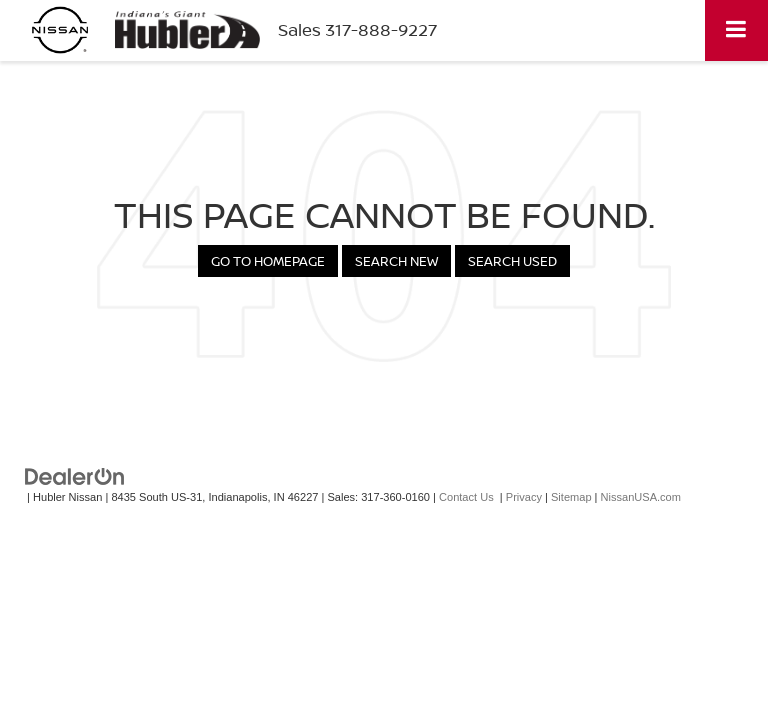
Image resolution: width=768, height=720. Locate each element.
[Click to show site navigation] (736, 30)
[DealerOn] (75, 476)
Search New (396, 261)
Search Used (512, 261)
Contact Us (466, 497)
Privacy (524, 497)
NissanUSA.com (641, 497)
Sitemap (571, 497)
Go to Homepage (268, 261)
